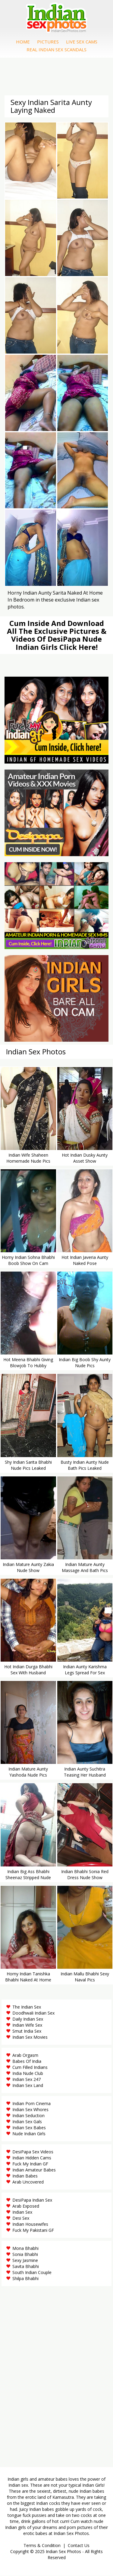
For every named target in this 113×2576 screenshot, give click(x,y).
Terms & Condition (42, 2545)
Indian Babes (25, 2176)
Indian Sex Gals (27, 2121)
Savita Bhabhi (25, 2266)
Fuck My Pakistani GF (33, 2230)
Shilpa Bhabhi (25, 2278)
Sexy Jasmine (25, 2260)
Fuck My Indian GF (30, 2164)
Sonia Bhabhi (25, 2254)
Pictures (48, 42)
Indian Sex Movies (30, 2037)
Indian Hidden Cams (31, 2158)
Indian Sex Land (27, 2085)
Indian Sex (22, 2212)
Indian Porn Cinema (31, 2103)
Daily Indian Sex (27, 2019)
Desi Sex (20, 2218)
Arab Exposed (25, 2206)
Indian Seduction (28, 2115)
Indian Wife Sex (27, 2025)
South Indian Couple (32, 2272)
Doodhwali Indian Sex (33, 2013)
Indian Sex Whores (30, 2109)
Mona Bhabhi (25, 2248)
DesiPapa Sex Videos (32, 2152)
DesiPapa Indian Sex (32, 2200)
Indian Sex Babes (29, 2127)
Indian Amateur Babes (34, 2170)
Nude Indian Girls (29, 2133)
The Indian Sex (26, 2007)
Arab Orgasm (25, 2055)
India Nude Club (27, 2073)
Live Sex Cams (81, 42)
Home (23, 42)
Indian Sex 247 (26, 2079)
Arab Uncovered (28, 2182)
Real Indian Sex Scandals (56, 49)
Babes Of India (26, 2061)
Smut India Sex (26, 2031)
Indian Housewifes (30, 2224)
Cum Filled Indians (30, 2067)
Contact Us (78, 2545)
